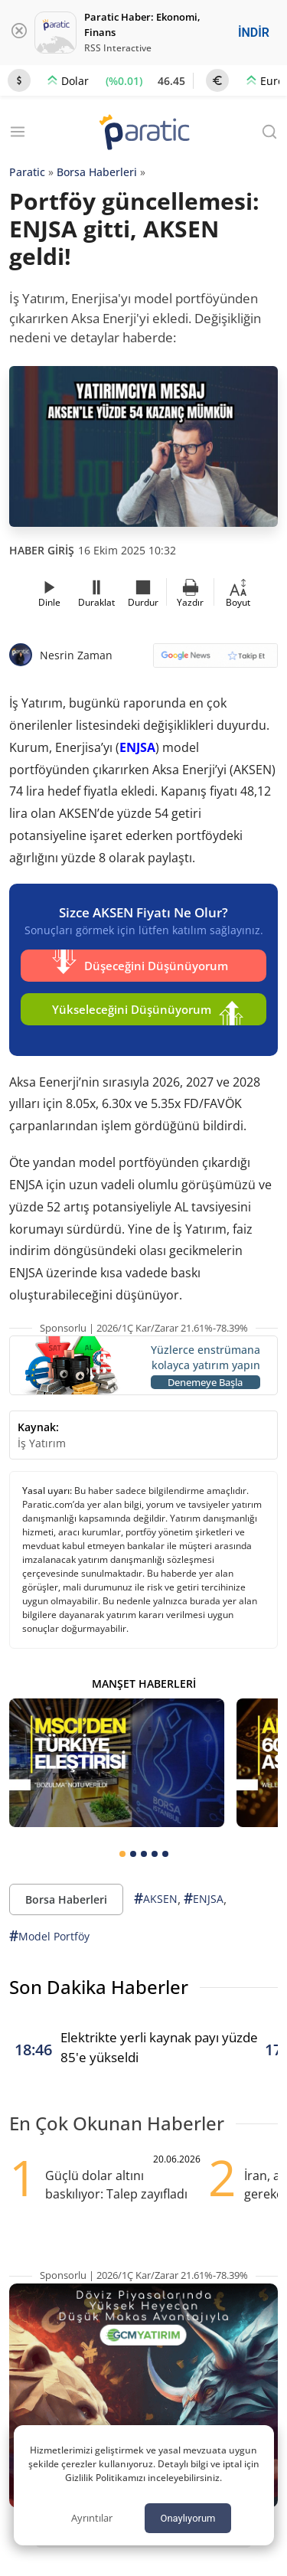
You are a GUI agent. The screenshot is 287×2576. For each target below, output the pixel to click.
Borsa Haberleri (97, 172)
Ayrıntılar (92, 2518)
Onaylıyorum (187, 2518)
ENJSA (137, 747)
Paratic (27, 172)
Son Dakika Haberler (98, 1986)
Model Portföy (49, 1936)
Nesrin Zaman (76, 655)
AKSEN (156, 1899)
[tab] (122, 1854)
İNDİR (253, 32)
